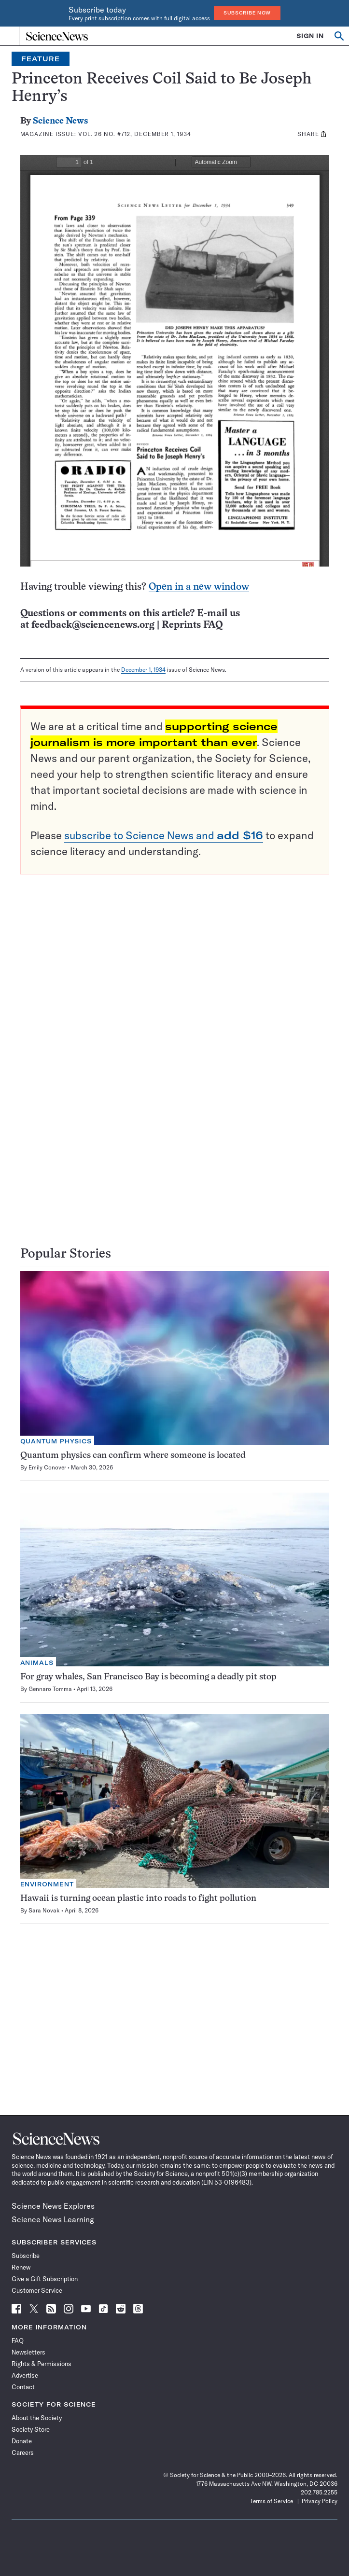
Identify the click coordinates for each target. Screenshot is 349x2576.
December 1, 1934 (143, 669)
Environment (47, 1884)
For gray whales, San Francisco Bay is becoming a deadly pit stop (148, 1677)
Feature (40, 59)
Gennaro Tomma (50, 1688)
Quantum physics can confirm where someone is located (133, 1456)
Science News (60, 121)
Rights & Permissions (41, 2364)
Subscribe (26, 2255)
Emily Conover (47, 1467)
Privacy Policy (319, 2501)
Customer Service (37, 2290)
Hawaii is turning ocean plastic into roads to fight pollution (138, 1899)
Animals (37, 1662)
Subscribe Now (247, 12)
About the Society (37, 2418)
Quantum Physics (56, 1441)
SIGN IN (310, 36)
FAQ (18, 2340)
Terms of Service (271, 2501)
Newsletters (28, 2352)
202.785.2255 (319, 2492)
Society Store (31, 2429)
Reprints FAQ (192, 625)
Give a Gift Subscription (45, 2279)
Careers (23, 2452)
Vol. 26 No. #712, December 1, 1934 (134, 134)
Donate (22, 2441)
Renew (21, 2267)
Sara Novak (44, 1910)
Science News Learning (53, 2219)
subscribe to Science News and (163, 835)
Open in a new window (199, 587)
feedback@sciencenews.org (92, 625)
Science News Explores (53, 2206)
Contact (23, 2387)
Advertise (25, 2375)
